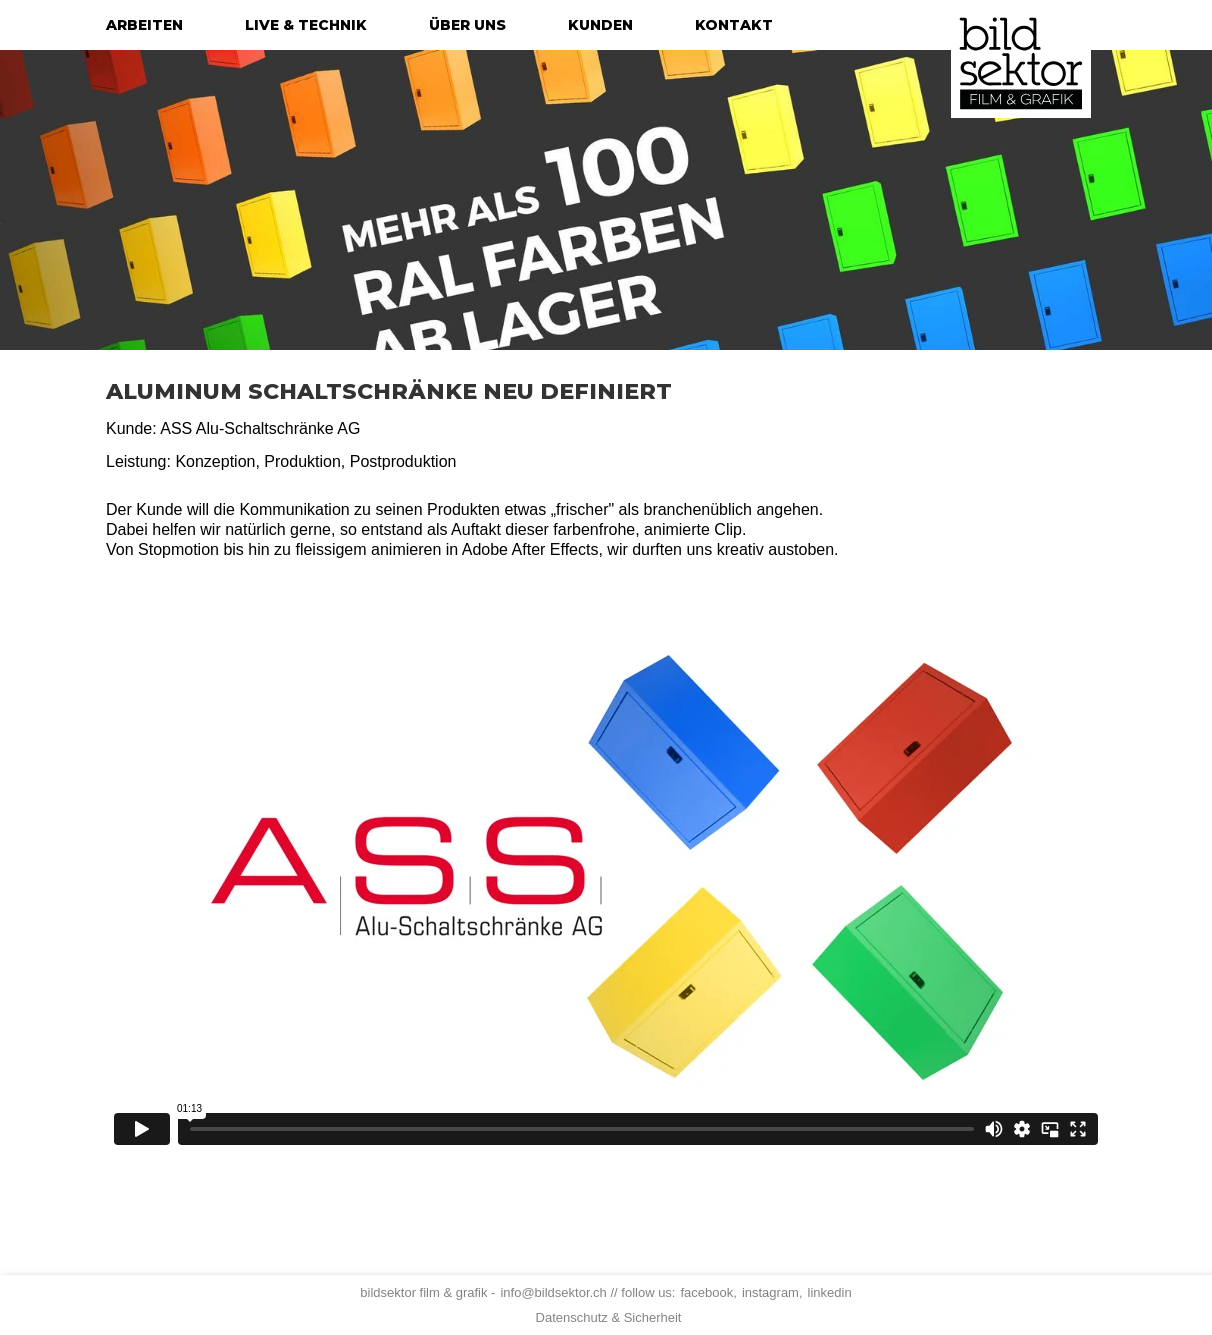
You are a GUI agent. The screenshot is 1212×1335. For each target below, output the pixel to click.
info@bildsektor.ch (553, 1292)
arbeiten (144, 25)
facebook (706, 1292)
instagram (770, 1292)
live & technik (306, 25)
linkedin (830, 1292)
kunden (600, 25)
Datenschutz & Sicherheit (609, 1317)
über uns (467, 25)
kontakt (734, 25)
